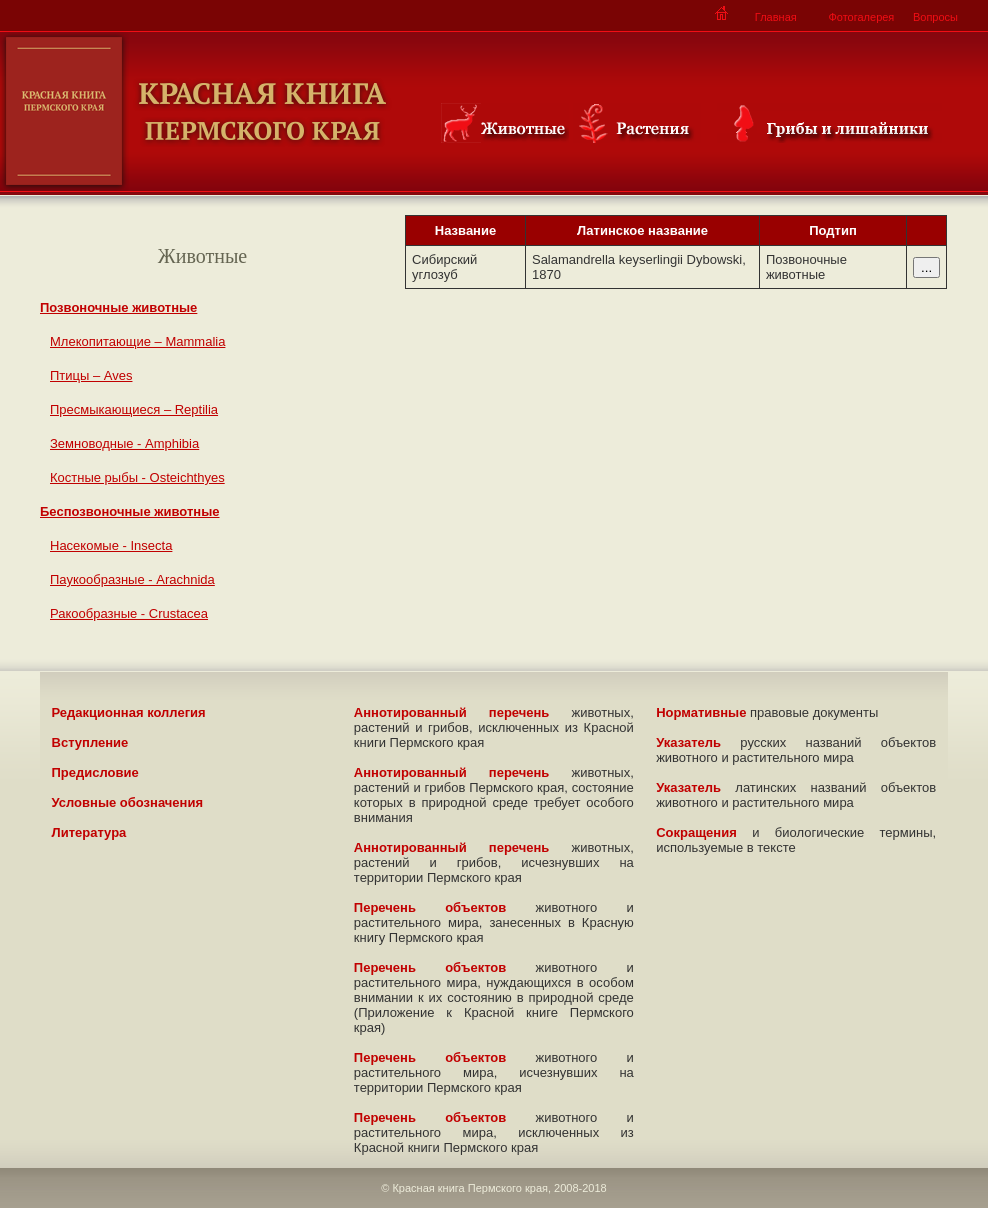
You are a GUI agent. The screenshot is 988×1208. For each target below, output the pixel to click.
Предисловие (95, 772)
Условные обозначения (127, 802)
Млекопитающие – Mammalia (137, 341)
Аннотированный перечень (452, 712)
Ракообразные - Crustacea (129, 613)
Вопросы (935, 17)
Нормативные (701, 712)
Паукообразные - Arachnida (132, 579)
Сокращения (696, 832)
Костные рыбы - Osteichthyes (137, 477)
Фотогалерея (861, 17)
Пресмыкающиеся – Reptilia (134, 409)
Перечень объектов (430, 907)
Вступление (90, 742)
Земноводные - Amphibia (124, 443)
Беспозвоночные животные (130, 511)
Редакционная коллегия (129, 712)
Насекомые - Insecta (111, 545)
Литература (89, 832)
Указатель (688, 742)
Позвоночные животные (118, 307)
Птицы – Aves (91, 375)
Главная (776, 17)
